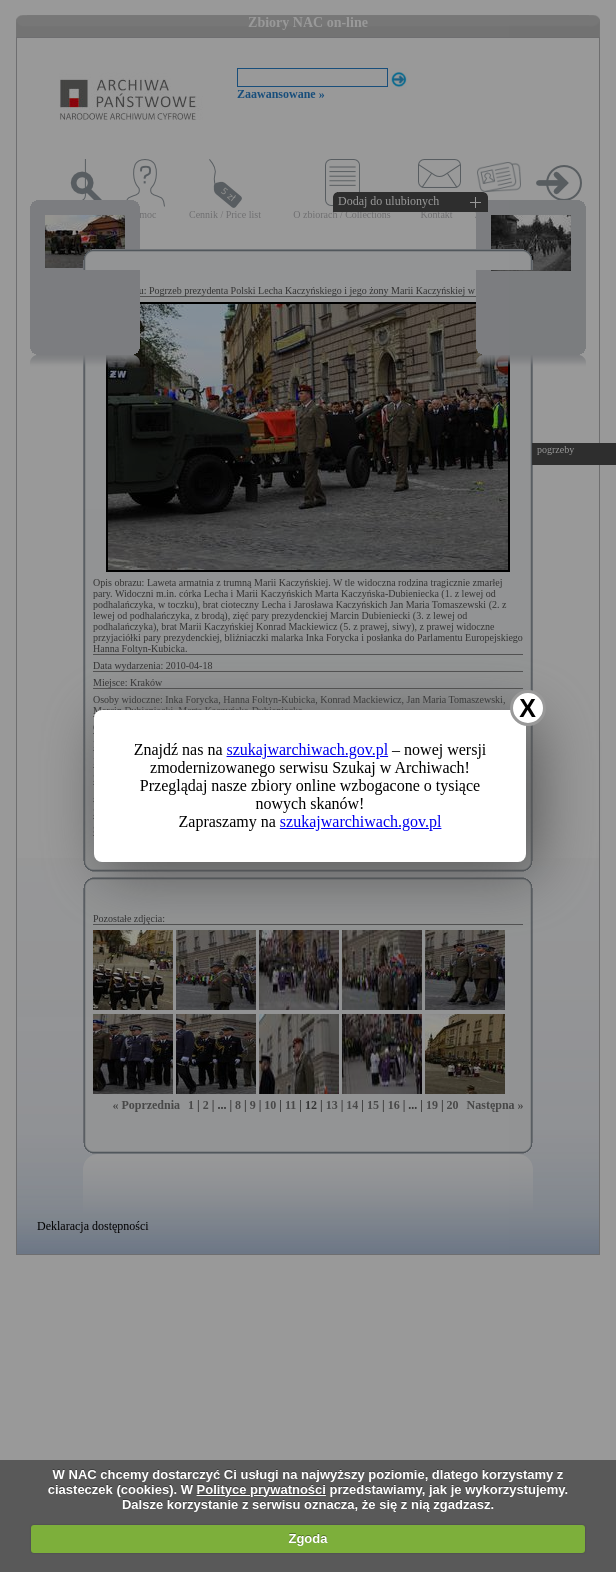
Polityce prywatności (261, 1489)
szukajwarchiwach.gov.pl (308, 749)
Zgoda (307, 1538)
